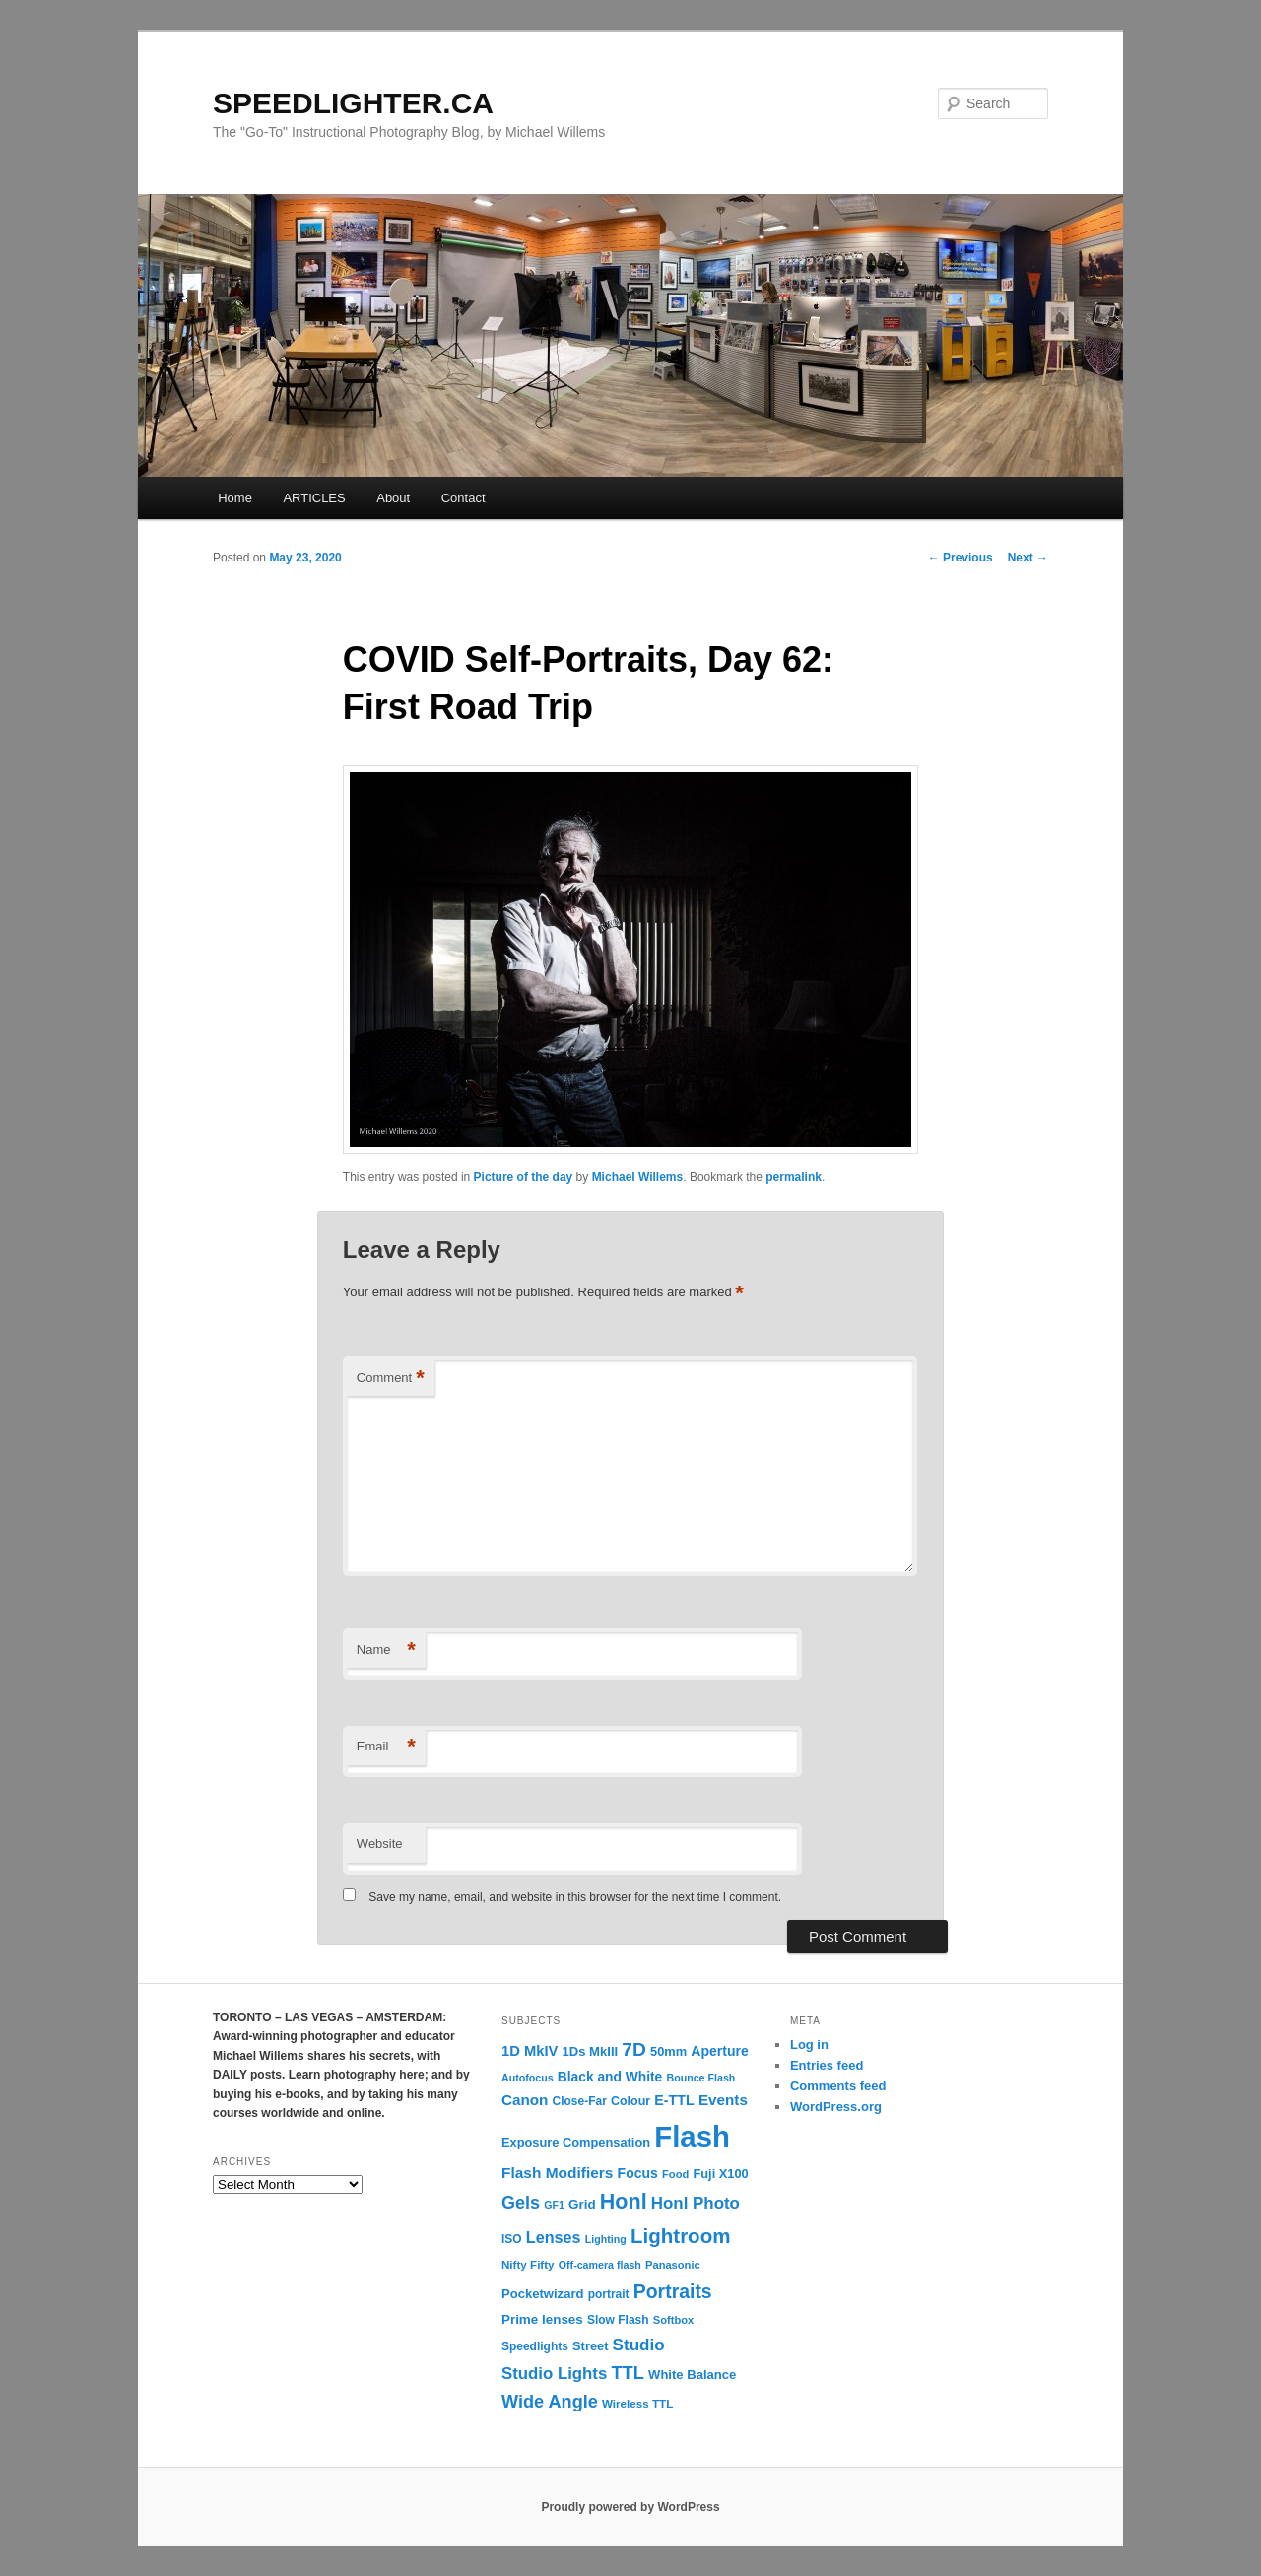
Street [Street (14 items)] (590, 2346)
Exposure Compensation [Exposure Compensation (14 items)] (575, 2142)
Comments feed (838, 2086)
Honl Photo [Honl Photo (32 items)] (695, 2203)
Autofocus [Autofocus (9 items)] (527, 2077)
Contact (463, 498)
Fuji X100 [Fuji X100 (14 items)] (720, 2173)
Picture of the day (523, 1177)
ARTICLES (314, 498)
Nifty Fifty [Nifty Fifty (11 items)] (528, 2264)
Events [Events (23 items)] (723, 2099)
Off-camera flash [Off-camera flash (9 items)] (600, 2265)
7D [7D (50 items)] (634, 2049)
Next (1028, 557)
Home (235, 498)
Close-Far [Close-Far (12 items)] (580, 2101)
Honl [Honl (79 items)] (623, 2201)
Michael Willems (638, 1177)
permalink (793, 1177)
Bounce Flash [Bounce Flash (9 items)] (700, 2077)
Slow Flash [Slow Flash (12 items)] (618, 2320)
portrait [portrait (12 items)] (609, 2294)
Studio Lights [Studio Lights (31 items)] (554, 2373)
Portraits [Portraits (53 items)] (672, 2291)
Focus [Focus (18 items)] (638, 2173)
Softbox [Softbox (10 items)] (673, 2320)
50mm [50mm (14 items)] (668, 2051)
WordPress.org (836, 2106)
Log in (809, 2044)
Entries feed (826, 2065)
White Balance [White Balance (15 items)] (692, 2374)
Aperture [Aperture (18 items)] (719, 2051)
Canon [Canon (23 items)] (524, 2099)
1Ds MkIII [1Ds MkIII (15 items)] (591, 2051)
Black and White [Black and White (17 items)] (610, 2077)
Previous (960, 557)
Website (380, 1843)
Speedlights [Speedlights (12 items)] (534, 2346)
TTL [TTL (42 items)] (627, 2372)
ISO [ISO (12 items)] (511, 2239)
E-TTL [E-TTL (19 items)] (674, 2100)
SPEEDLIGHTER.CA (353, 103)
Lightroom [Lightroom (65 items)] (680, 2235)
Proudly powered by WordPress (630, 2507)
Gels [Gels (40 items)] (520, 2203)
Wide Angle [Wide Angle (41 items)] (549, 2401)
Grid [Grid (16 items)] (582, 2204)
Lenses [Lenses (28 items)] (553, 2237)
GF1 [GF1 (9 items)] (554, 2205)
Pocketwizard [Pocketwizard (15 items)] (542, 2293)
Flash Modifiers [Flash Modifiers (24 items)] (557, 2172)
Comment (391, 1378)
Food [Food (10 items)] (675, 2174)
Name (386, 1650)
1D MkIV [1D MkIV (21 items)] (529, 2051)
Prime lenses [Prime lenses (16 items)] (542, 2319)
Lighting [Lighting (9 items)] (606, 2239)
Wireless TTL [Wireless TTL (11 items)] (637, 2403)
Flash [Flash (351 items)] (692, 2136)
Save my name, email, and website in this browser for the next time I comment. (574, 1897)
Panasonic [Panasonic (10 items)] (672, 2265)
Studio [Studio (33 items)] (639, 2345)
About (393, 498)
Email (386, 1747)
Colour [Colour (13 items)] (630, 2101)
